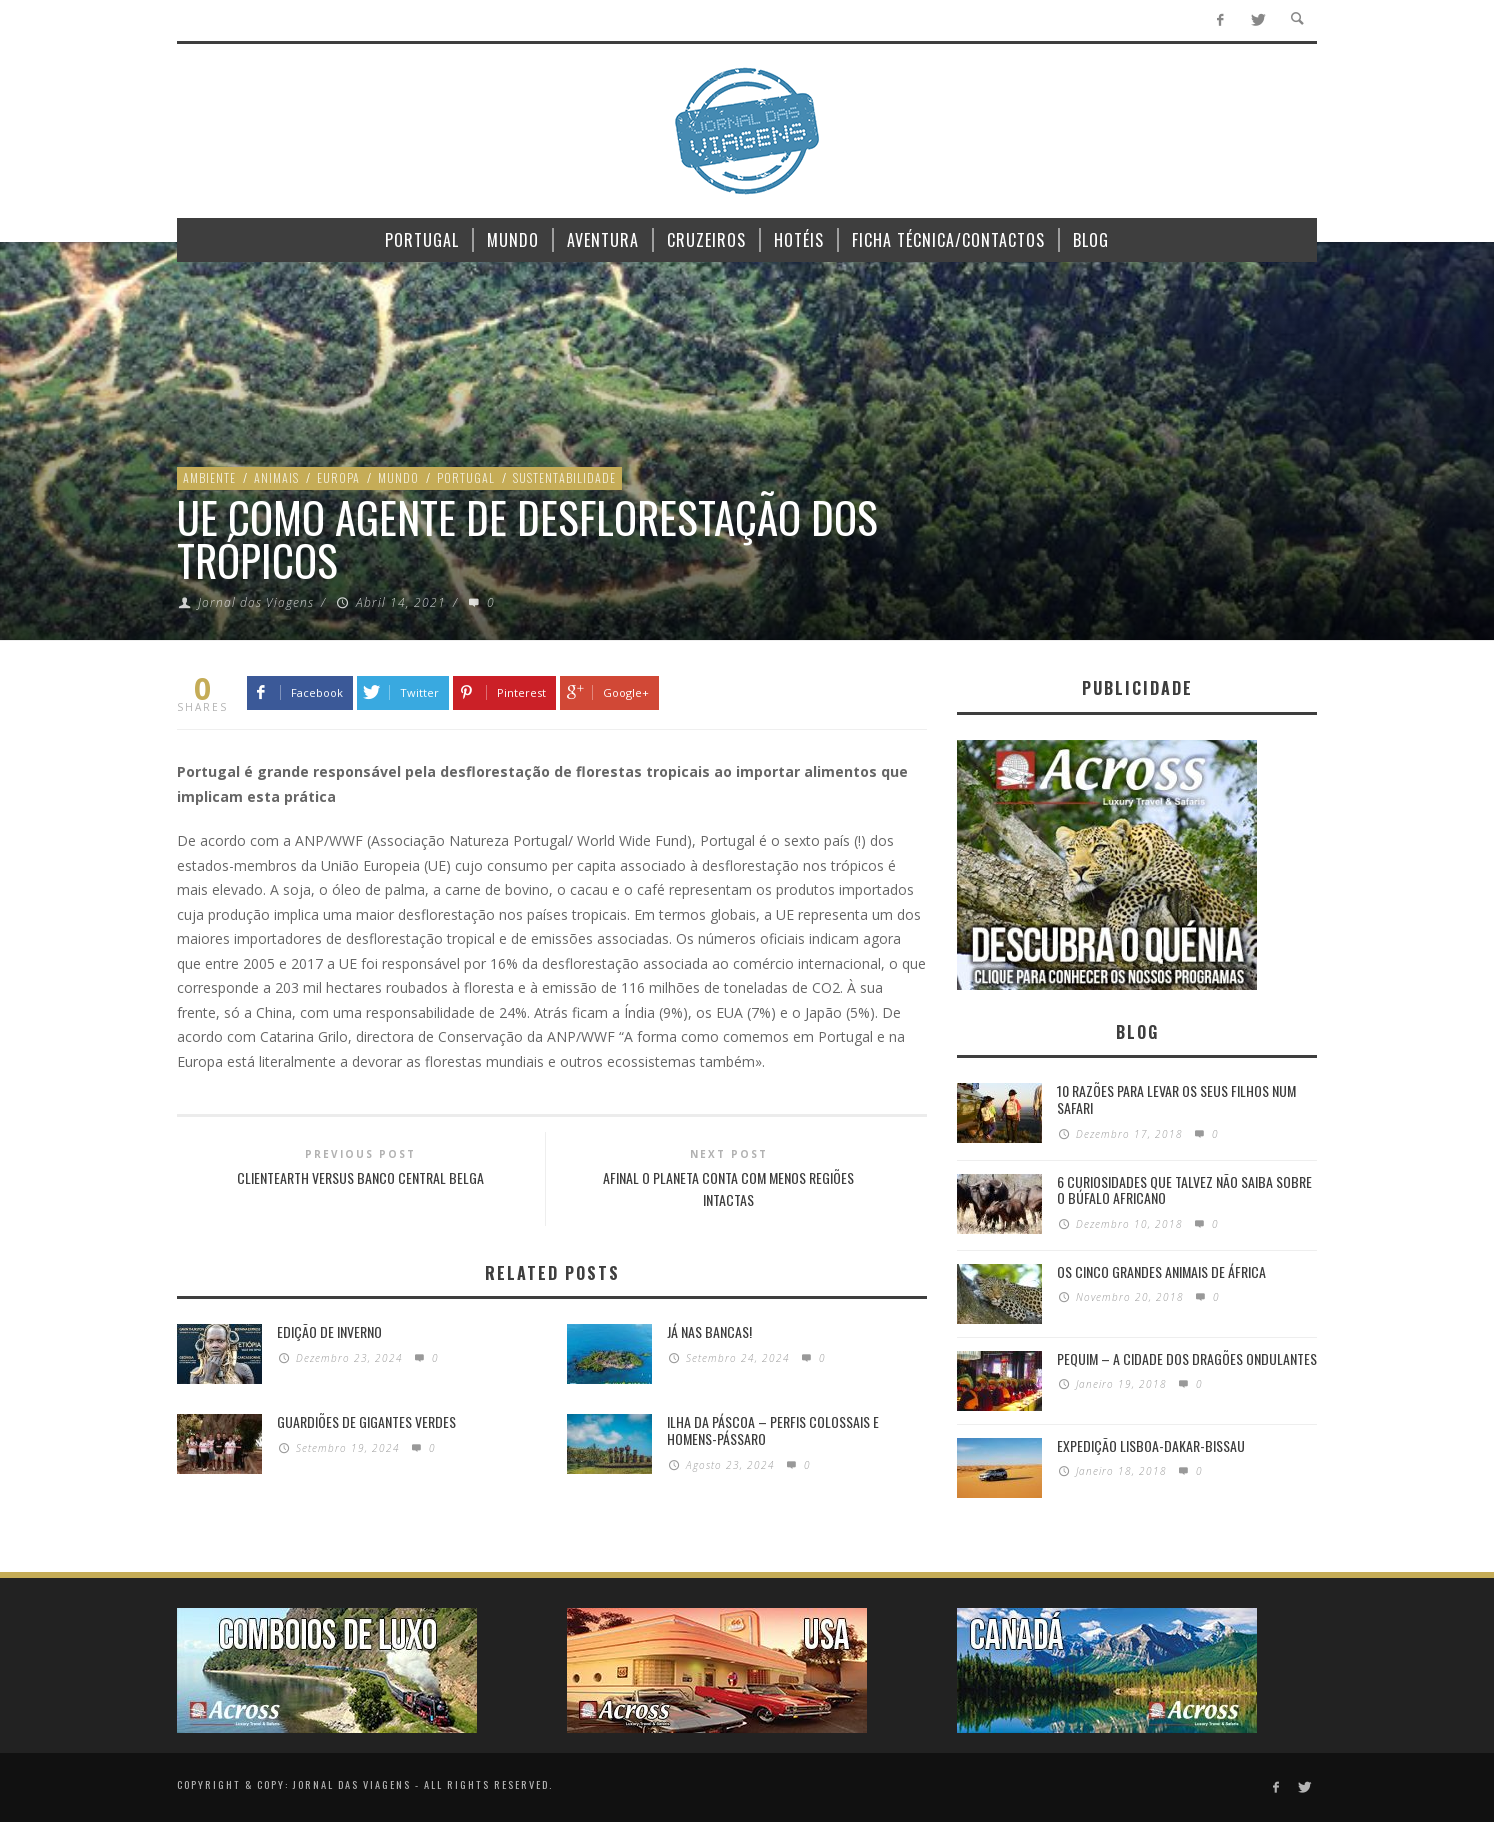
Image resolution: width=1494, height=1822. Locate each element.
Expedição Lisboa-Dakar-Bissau (1151, 1445)
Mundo (398, 477)
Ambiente (209, 477)
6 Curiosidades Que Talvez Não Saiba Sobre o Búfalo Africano (1184, 1190)
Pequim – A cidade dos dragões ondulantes (1187, 1358)
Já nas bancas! (709, 1331)
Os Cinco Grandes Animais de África (1161, 1271)
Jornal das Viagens (256, 602)
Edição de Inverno (329, 1331)
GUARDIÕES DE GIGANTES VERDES (366, 1421)
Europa (338, 477)
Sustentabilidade (564, 477)
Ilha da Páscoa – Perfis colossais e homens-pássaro (773, 1430)
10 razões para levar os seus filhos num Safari (1176, 1099)
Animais (276, 477)
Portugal (466, 477)
